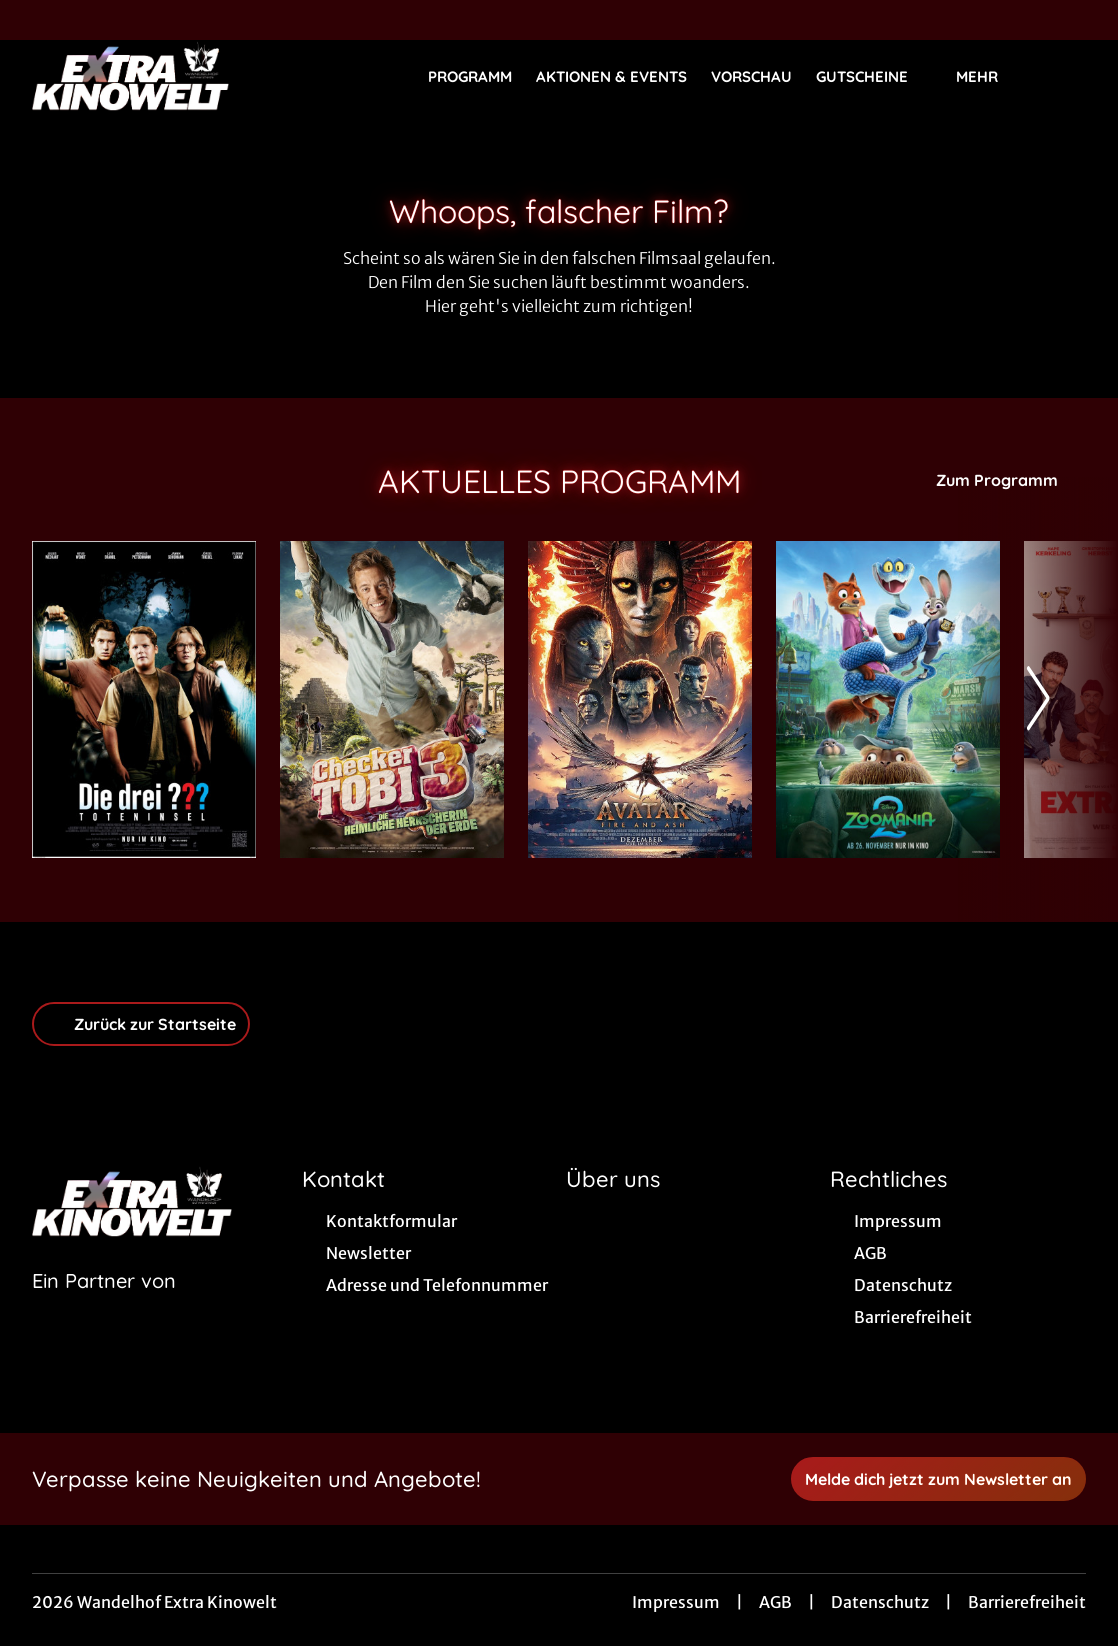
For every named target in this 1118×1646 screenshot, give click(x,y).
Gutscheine (874, 77)
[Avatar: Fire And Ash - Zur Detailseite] (640, 699)
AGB (775, 1602)
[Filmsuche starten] (1066, 76)
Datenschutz (880, 1602)
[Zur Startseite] (172, 76)
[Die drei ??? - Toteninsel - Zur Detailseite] (144, 699)
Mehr (989, 77)
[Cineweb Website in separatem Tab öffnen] (104, 1306)
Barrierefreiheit (1027, 1602)
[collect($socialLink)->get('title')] (36, 20)
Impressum (676, 1602)
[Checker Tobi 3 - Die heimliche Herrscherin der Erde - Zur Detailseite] (392, 699)
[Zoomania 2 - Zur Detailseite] (888, 699)
